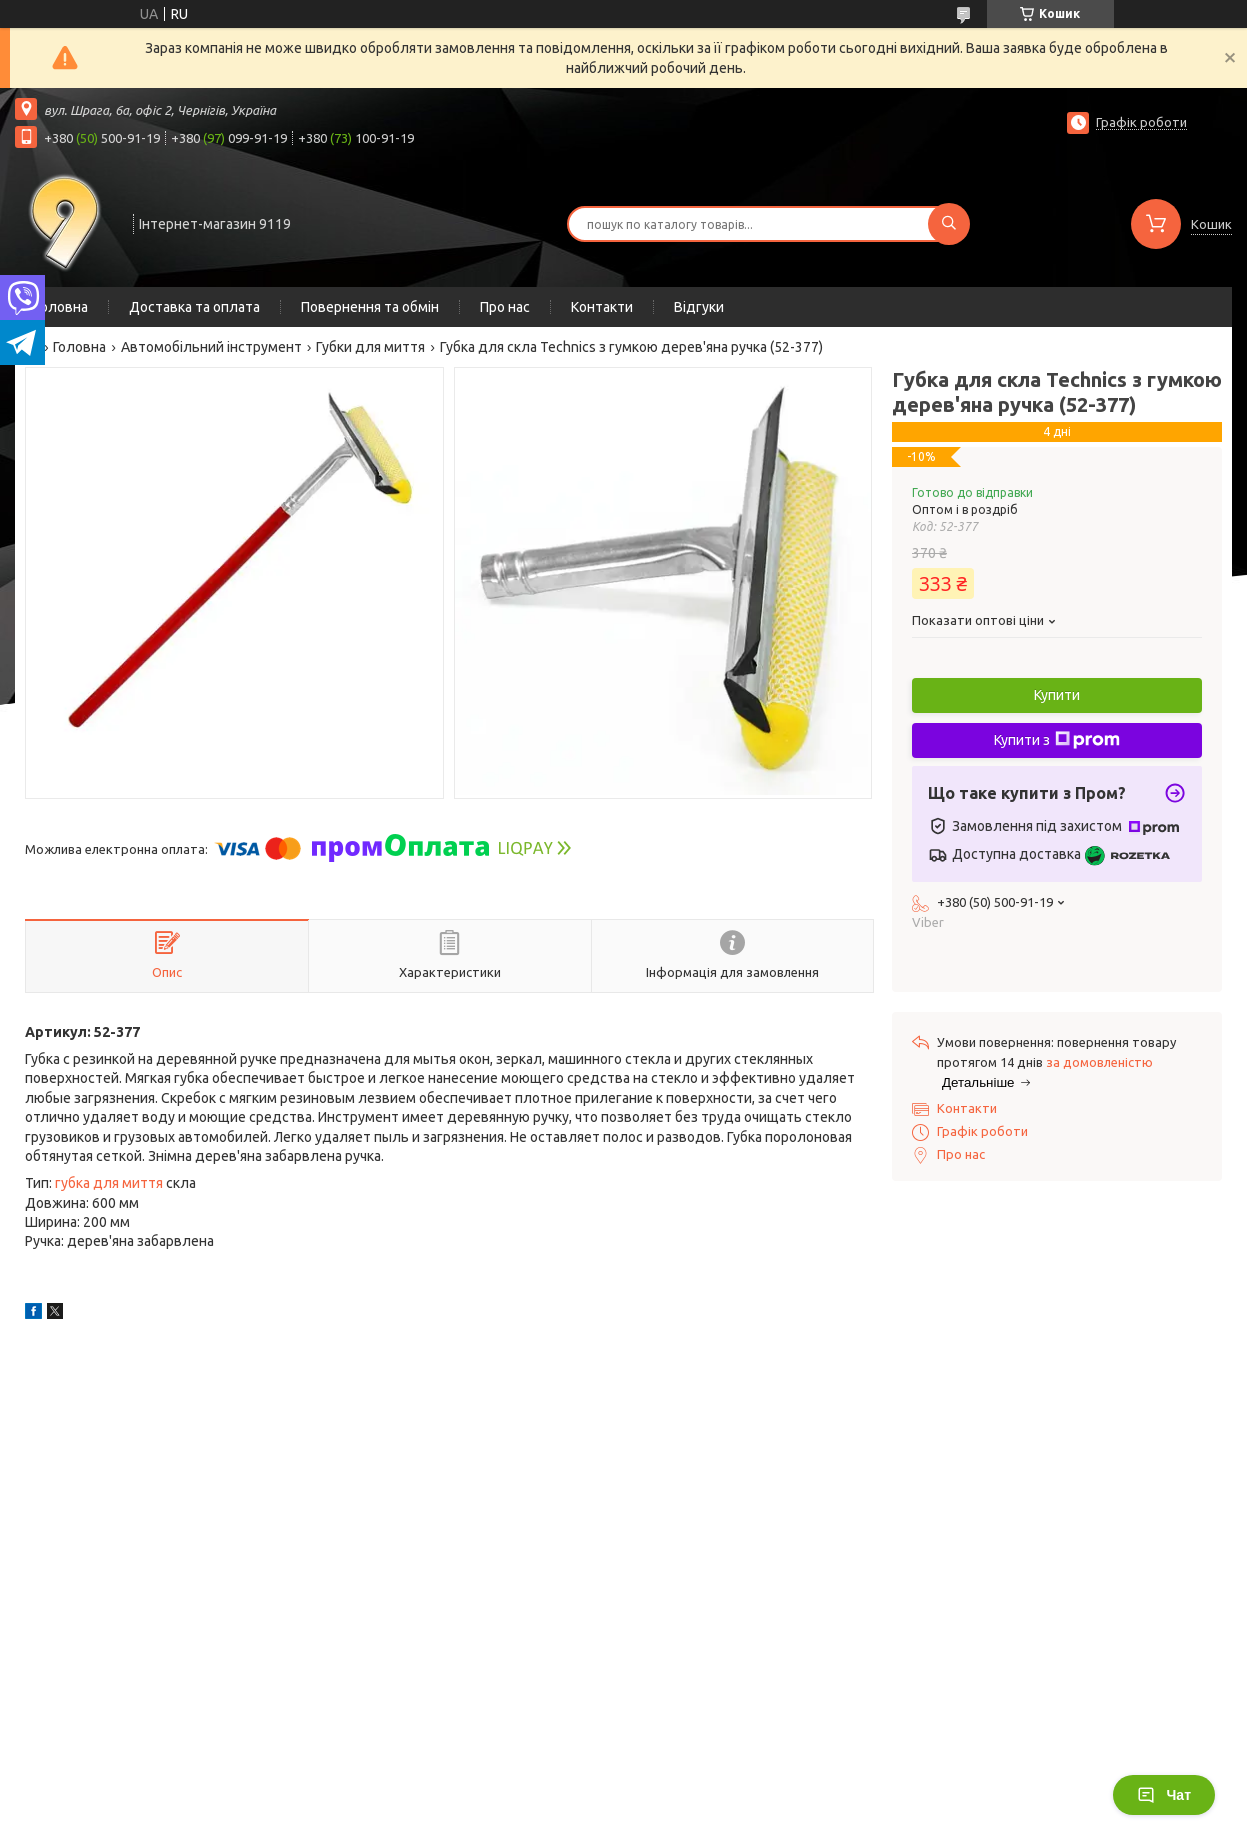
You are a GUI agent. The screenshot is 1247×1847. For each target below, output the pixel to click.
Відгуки (699, 307)
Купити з (1057, 740)
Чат (1164, 1795)
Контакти (602, 307)
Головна (61, 307)
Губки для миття (370, 347)
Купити (1057, 695)
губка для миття (109, 1183)
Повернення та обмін (370, 307)
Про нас (505, 307)
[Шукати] (949, 224)
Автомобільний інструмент (211, 347)
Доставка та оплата (194, 307)
